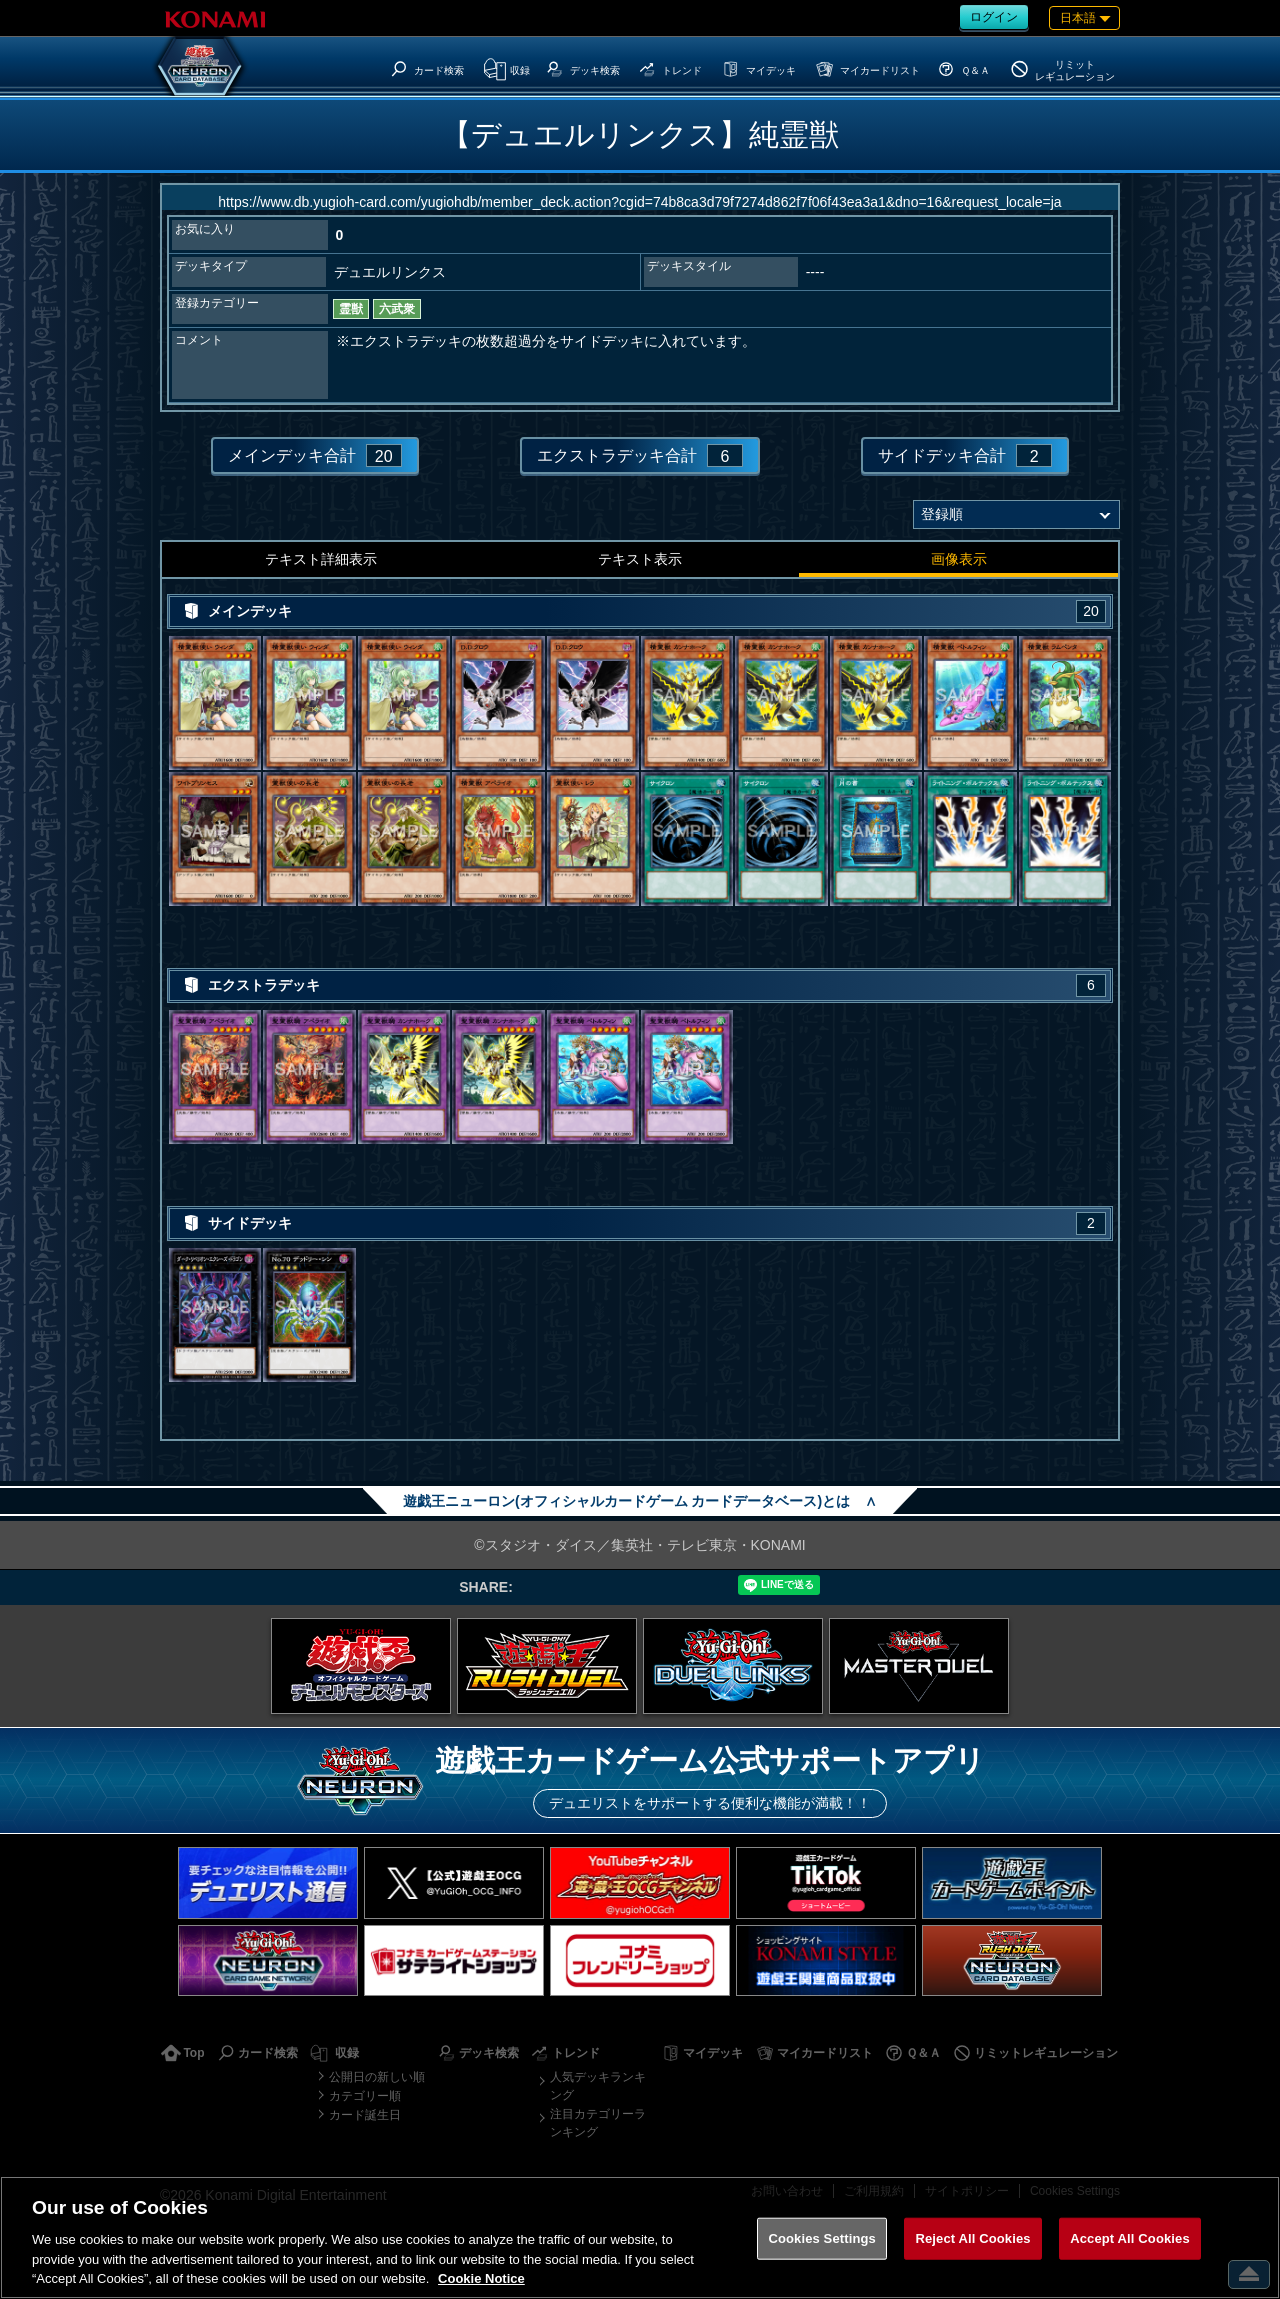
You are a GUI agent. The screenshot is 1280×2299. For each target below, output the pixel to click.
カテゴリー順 (365, 2096)
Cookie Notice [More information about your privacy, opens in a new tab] (481, 2278)
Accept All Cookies (1130, 2238)
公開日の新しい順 (377, 2077)
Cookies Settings (822, 2238)
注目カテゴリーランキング (598, 2123)
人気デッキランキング (598, 2086)
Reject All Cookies (972, 2238)
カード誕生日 (365, 2115)
